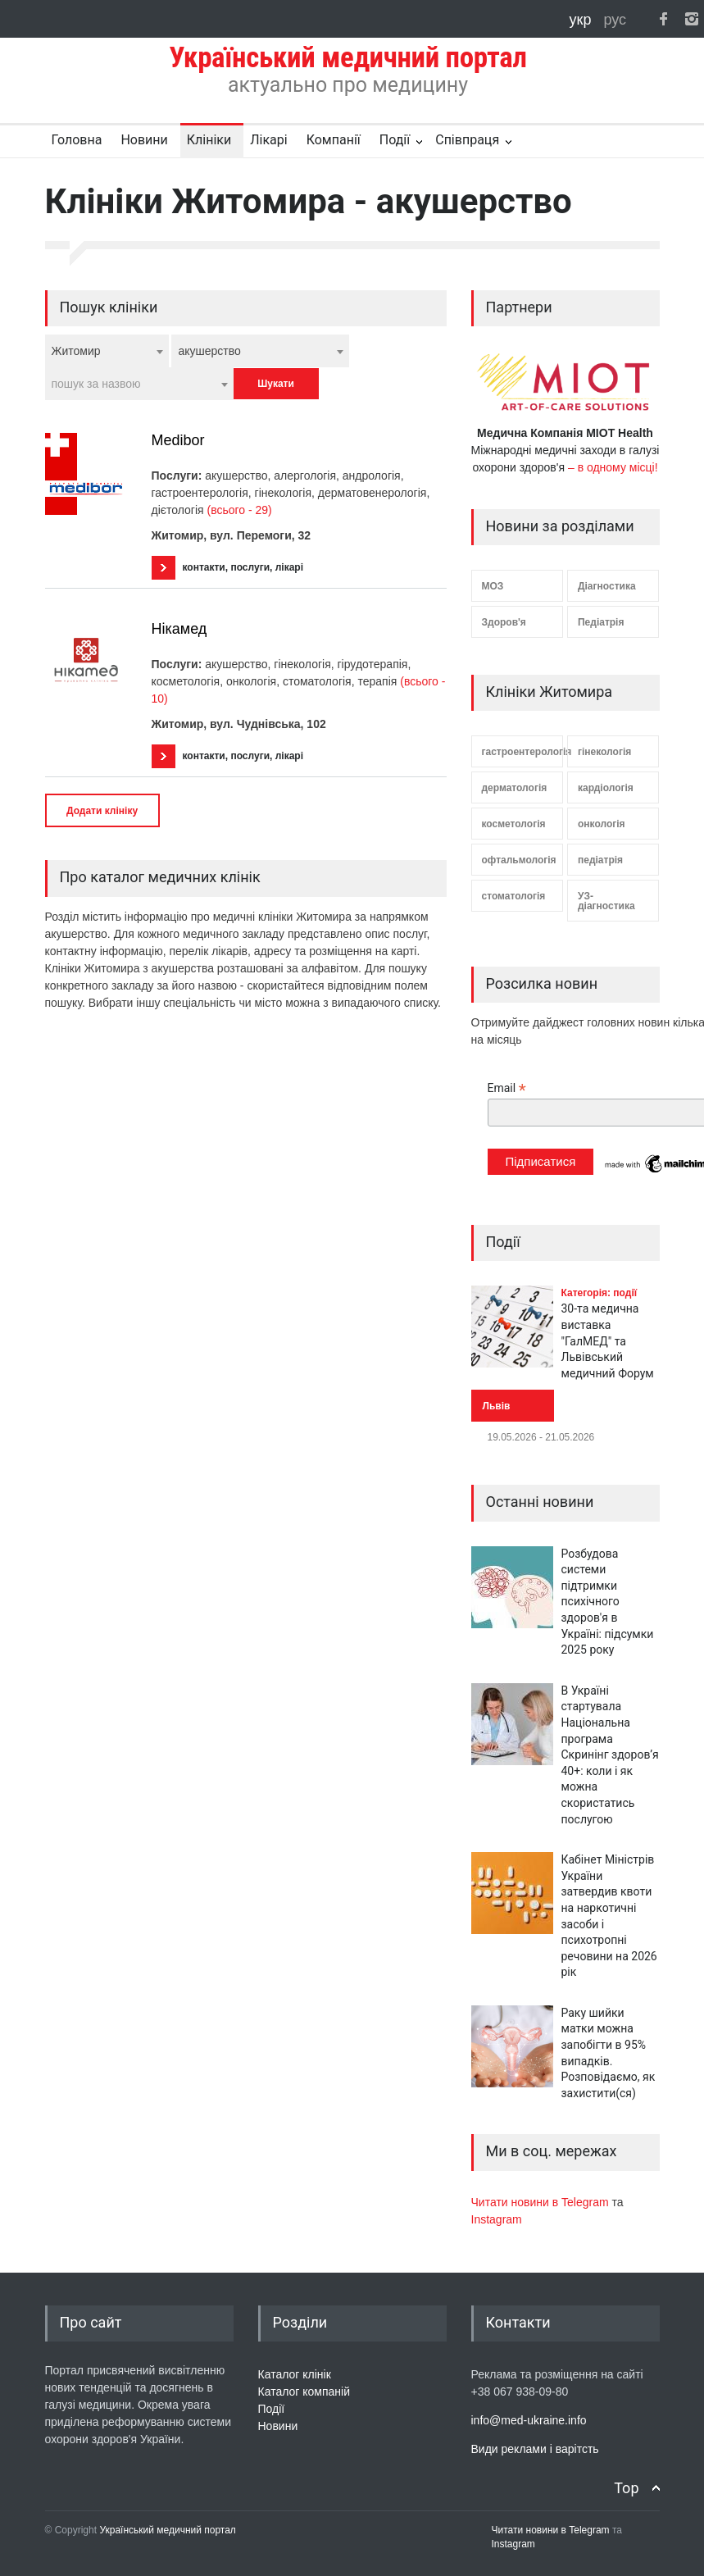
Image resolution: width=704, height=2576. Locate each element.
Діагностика (607, 586)
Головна (77, 140)
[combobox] (107, 351)
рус (614, 19)
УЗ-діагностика (606, 901)
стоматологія (514, 896)
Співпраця (467, 140)
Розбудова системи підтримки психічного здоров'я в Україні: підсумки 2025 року (607, 1602)
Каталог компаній (304, 2391)
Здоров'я (504, 622)
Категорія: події (599, 1293)
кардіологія (606, 788)
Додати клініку (102, 811)
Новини (143, 140)
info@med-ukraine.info (529, 2420)
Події (394, 140)
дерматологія (514, 788)
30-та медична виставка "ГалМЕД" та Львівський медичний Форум (607, 1340)
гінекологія (604, 752)
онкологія (601, 824)
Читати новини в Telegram (541, 2202)
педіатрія (600, 860)
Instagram (496, 2219)
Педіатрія (601, 622)
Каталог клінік (294, 2374)
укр (583, 19)
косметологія (514, 824)
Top (626, 2487)
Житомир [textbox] (76, 350)
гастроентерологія (522, 752)
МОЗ (493, 586)
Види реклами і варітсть (535, 2448)
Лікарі (268, 140)
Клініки (209, 140)
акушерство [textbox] (209, 350)
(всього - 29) (239, 510)
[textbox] (139, 383)
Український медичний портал (167, 2530)
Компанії (334, 140)
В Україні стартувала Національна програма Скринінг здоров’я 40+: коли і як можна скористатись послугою (610, 1755)
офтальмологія (519, 860)
